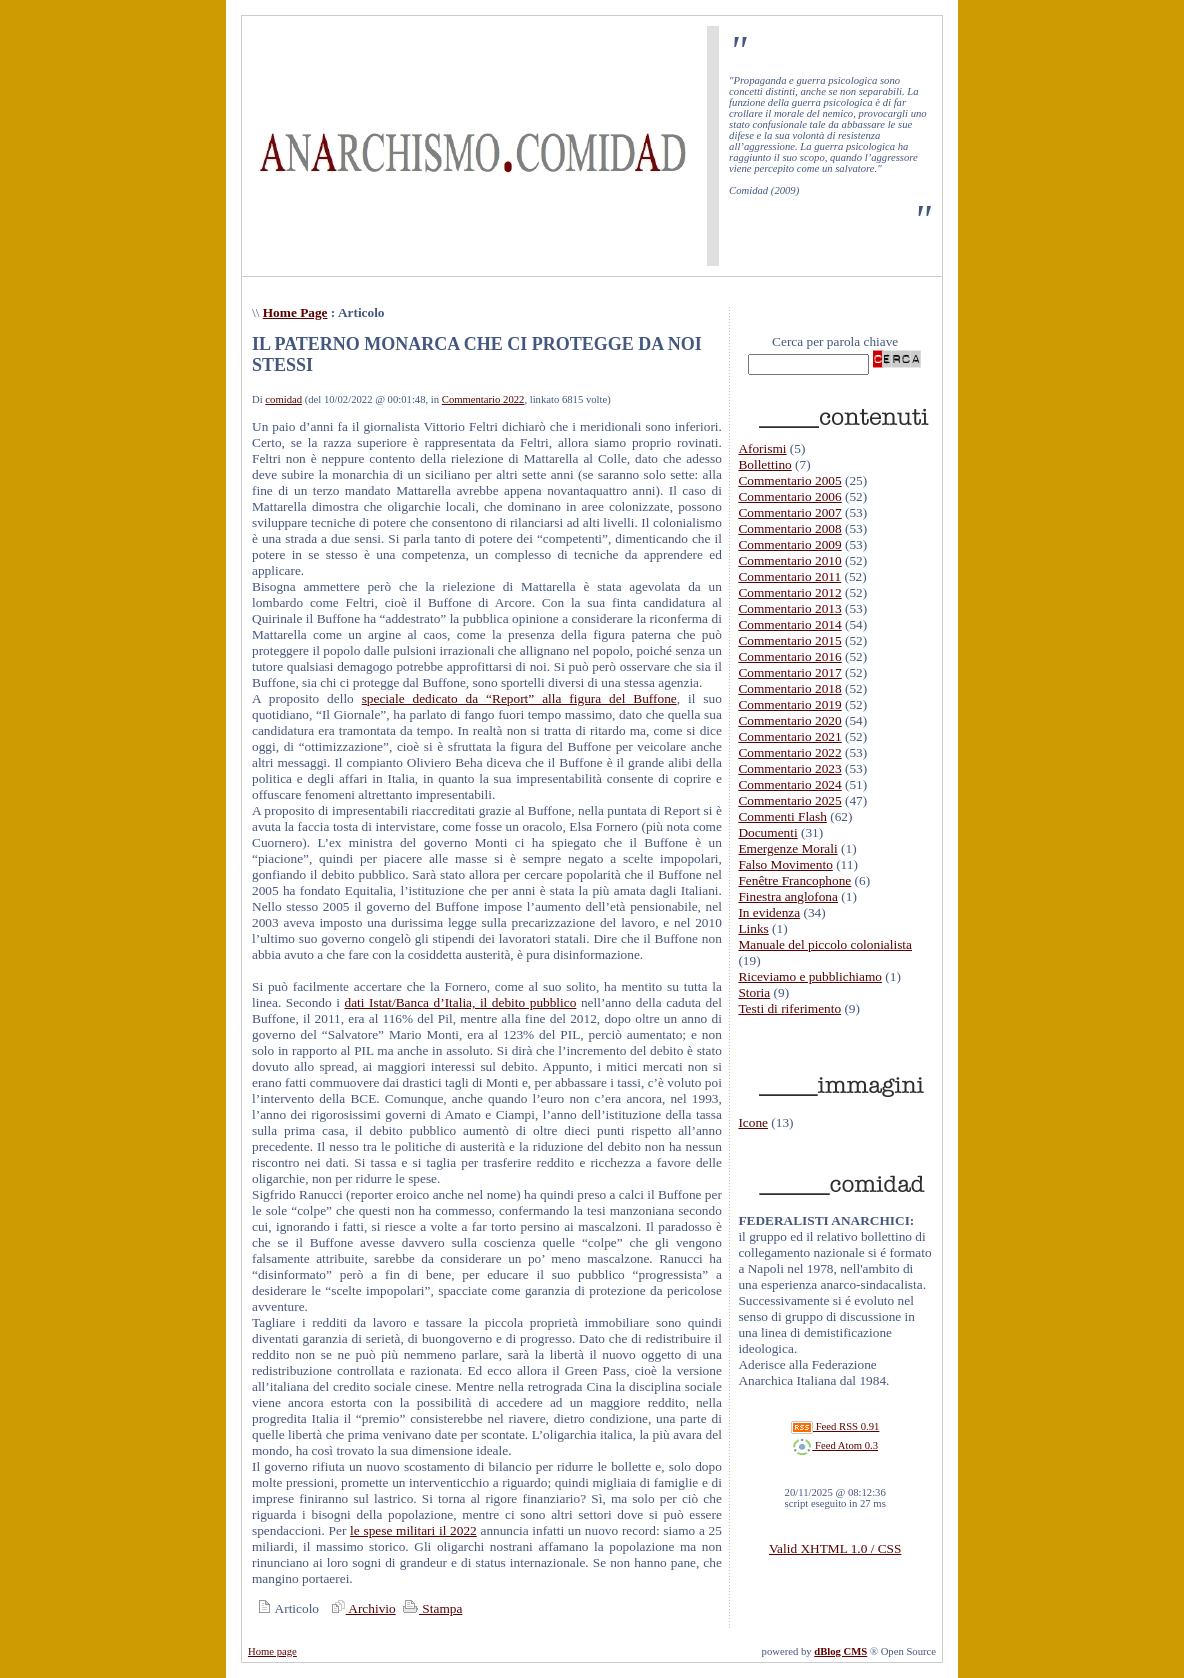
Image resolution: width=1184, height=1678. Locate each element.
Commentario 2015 (789, 640)
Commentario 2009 (789, 544)
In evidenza (769, 912)
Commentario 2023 (789, 768)
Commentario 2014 (789, 624)
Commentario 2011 (789, 576)
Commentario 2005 (789, 480)
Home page (272, 1651)
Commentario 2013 (789, 608)
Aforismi (762, 448)
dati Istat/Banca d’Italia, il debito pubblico (461, 1002)
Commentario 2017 (789, 672)
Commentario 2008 (789, 528)
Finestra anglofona (788, 896)
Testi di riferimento (789, 1008)
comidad (283, 399)
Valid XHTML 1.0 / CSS (835, 1548)
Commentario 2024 (789, 784)
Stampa (430, 1608)
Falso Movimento (785, 864)
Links (753, 928)
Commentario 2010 (789, 560)
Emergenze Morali (787, 848)
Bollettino (764, 464)
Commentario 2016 (789, 656)
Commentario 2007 (789, 512)
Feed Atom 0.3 (835, 1445)
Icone (753, 1122)
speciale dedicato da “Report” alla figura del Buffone (519, 698)
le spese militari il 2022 (413, 1530)
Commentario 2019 (789, 704)
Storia (754, 992)
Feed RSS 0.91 (835, 1426)
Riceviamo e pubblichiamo (810, 976)
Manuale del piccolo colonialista (825, 944)
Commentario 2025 (789, 800)
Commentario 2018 (789, 688)
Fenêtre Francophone (794, 880)
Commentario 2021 (789, 736)
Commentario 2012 (789, 592)
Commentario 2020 (789, 720)
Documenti (767, 832)
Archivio (361, 1608)
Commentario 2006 (789, 496)
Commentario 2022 (483, 399)
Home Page (295, 312)
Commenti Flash (782, 816)
